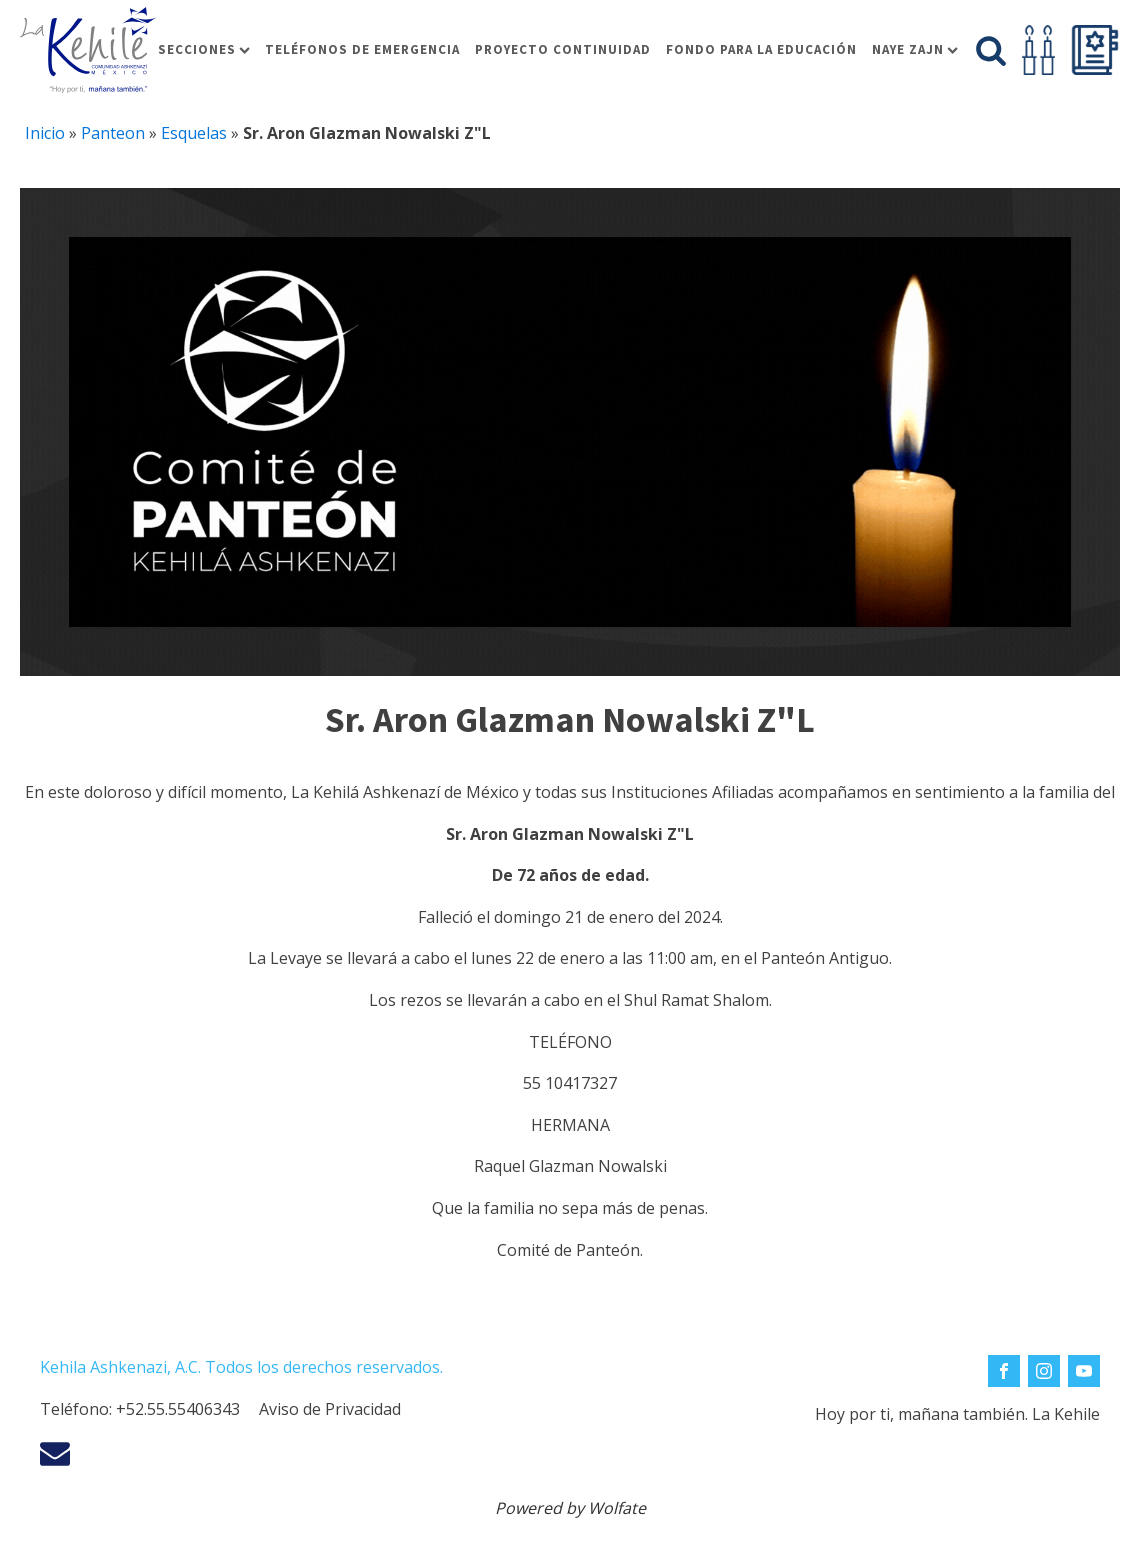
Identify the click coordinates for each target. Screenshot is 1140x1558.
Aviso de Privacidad (330, 1409)
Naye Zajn (915, 49)
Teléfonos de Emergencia (362, 49)
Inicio (45, 133)
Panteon (113, 133)
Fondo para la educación (761, 49)
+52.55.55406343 (178, 1409)
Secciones (204, 49)
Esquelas (194, 133)
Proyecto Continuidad (563, 49)
